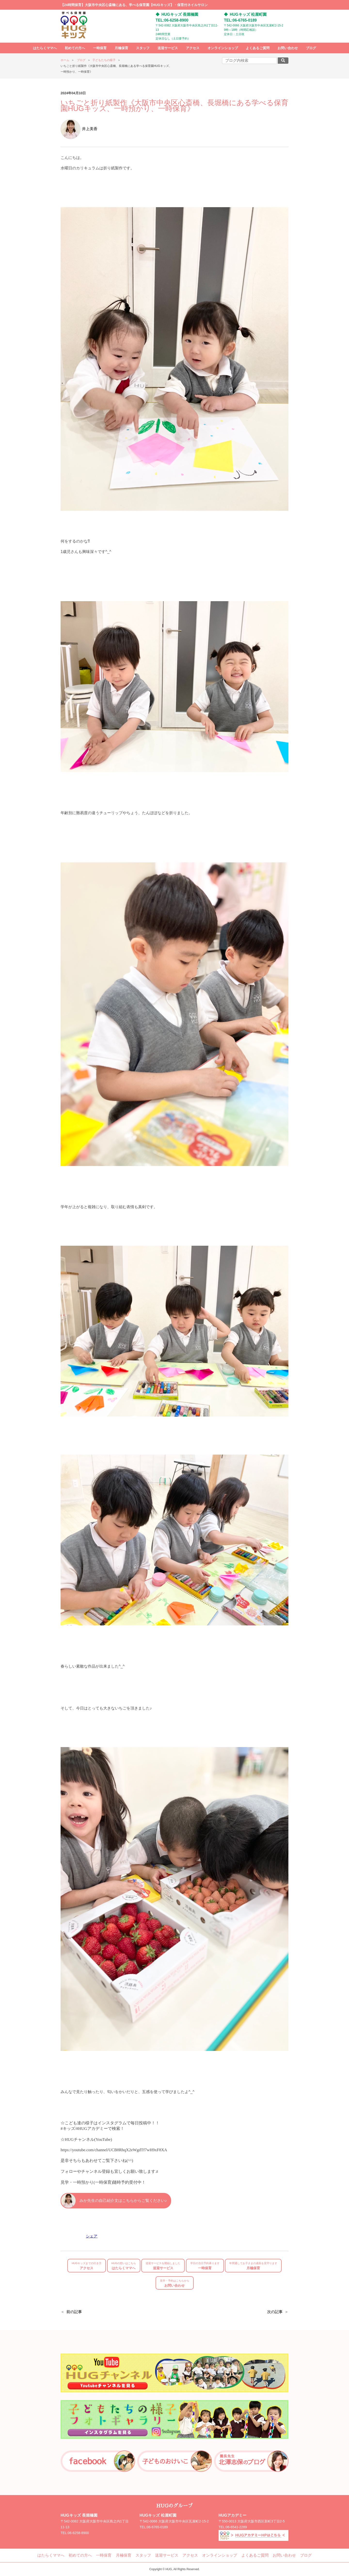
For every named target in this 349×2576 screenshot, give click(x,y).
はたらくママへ (45, 48)
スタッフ (143, 48)
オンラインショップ (222, 48)
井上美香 (79, 129)
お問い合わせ (288, 48)
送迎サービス (168, 48)
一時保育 (100, 48)
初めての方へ (75, 48)
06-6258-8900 (78, 2533)
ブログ (311, 48)
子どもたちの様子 (104, 60)
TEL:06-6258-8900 (172, 20)
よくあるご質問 (258, 48)
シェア (91, 2236)
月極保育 (121, 48)
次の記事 (275, 2312)
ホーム (65, 60)
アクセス (192, 48)
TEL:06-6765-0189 (240, 20)
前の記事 (74, 2312)
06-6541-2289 (236, 2527)
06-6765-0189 (157, 2527)
